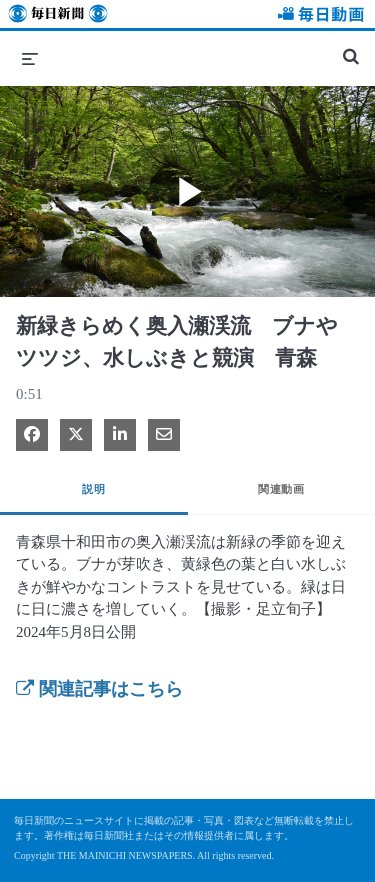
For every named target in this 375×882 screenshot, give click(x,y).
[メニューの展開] (30, 58)
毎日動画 (318, 16)
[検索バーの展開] (351, 48)
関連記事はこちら (99, 689)
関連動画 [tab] (281, 489)
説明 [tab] (93, 489)
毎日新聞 (58, 16)
